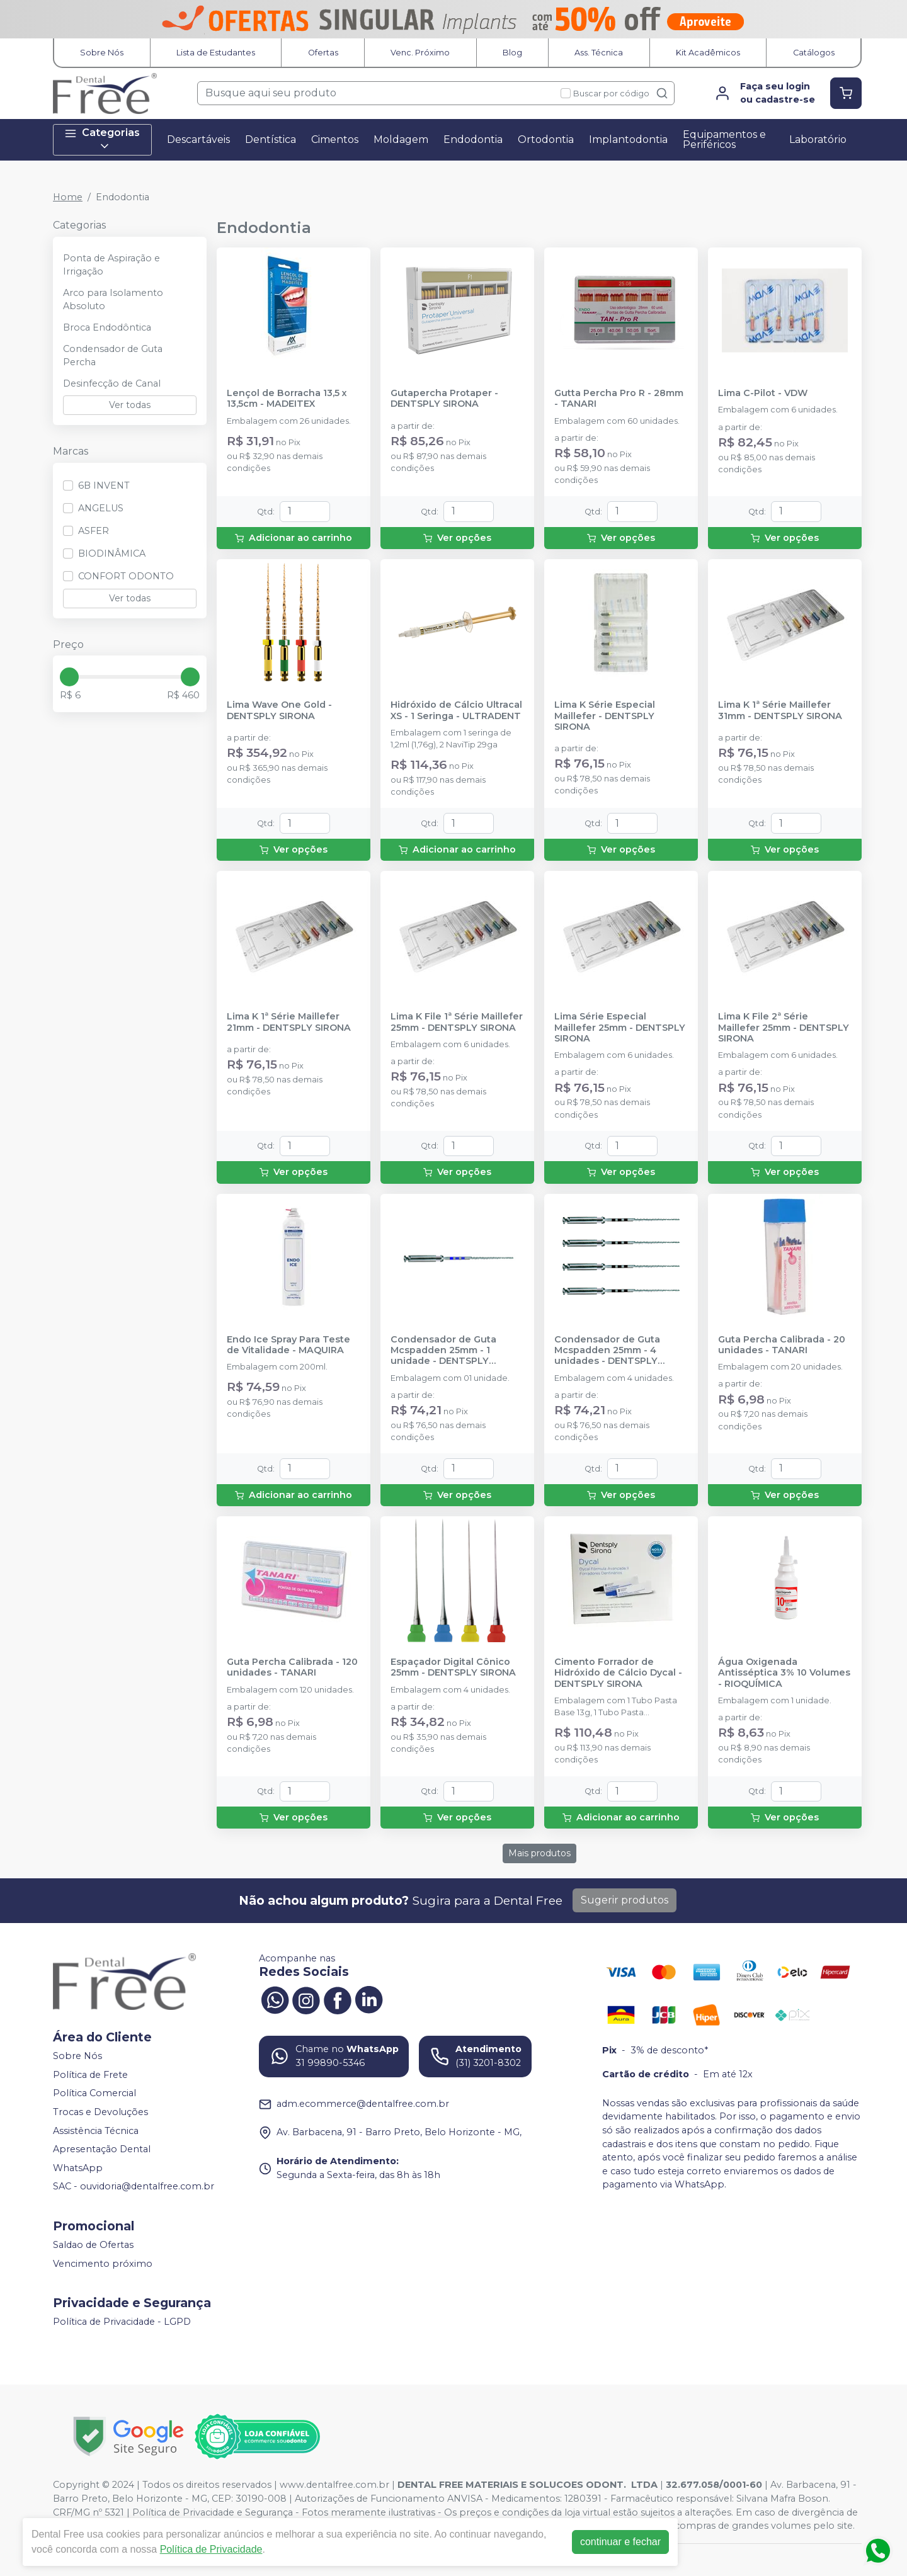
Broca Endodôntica (107, 327)
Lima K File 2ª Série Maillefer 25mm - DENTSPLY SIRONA (783, 1027)
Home (68, 197)
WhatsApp (78, 2168)
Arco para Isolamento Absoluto (113, 299)
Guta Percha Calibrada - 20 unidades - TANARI (781, 1345)
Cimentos (334, 139)
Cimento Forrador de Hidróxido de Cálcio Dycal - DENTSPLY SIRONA (618, 1673)
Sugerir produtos (624, 1900)
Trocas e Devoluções (100, 2112)
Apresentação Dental (102, 2149)
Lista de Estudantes (215, 52)
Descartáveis (198, 139)
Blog (512, 52)
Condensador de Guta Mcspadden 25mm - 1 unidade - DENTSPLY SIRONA (443, 1350)
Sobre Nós (101, 52)
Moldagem (401, 139)
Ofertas (323, 52)
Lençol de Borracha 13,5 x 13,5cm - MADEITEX (287, 398)
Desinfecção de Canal (112, 383)
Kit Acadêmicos (708, 52)
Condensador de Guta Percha (113, 355)
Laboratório (818, 139)
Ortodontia (546, 139)
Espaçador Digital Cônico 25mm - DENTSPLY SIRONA (453, 1667)
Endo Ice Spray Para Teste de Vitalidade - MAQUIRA (288, 1345)
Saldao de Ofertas (93, 2244)
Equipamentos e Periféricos (724, 139)
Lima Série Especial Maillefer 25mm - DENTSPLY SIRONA (619, 1027)
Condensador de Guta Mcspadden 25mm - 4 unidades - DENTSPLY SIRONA (607, 1350)
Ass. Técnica (598, 52)
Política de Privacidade (211, 2549)
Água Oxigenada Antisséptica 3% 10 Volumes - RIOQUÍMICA (784, 1673)
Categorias (102, 139)
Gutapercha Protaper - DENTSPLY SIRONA (444, 398)
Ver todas (130, 405)
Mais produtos (539, 1853)
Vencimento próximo (102, 2263)
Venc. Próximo (420, 52)
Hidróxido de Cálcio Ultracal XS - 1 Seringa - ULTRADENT (456, 710)
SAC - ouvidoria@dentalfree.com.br (133, 2187)
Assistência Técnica (96, 2130)
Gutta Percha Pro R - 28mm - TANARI (618, 398)
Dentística (270, 139)
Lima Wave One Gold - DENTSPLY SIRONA (279, 710)
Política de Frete (90, 2074)
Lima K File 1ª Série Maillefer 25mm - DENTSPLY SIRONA (457, 1022)
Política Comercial (94, 2093)
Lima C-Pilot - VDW (762, 393)
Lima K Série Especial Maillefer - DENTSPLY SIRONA (604, 716)
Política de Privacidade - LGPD (122, 2321)
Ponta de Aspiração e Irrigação (111, 265)
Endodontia (473, 139)
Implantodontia (628, 139)
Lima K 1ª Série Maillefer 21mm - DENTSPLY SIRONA (289, 1022)
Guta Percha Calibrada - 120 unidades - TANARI (292, 1667)
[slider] (69, 676)
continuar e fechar (620, 2541)
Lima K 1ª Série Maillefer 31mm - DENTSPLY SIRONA (780, 710)
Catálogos (814, 52)
